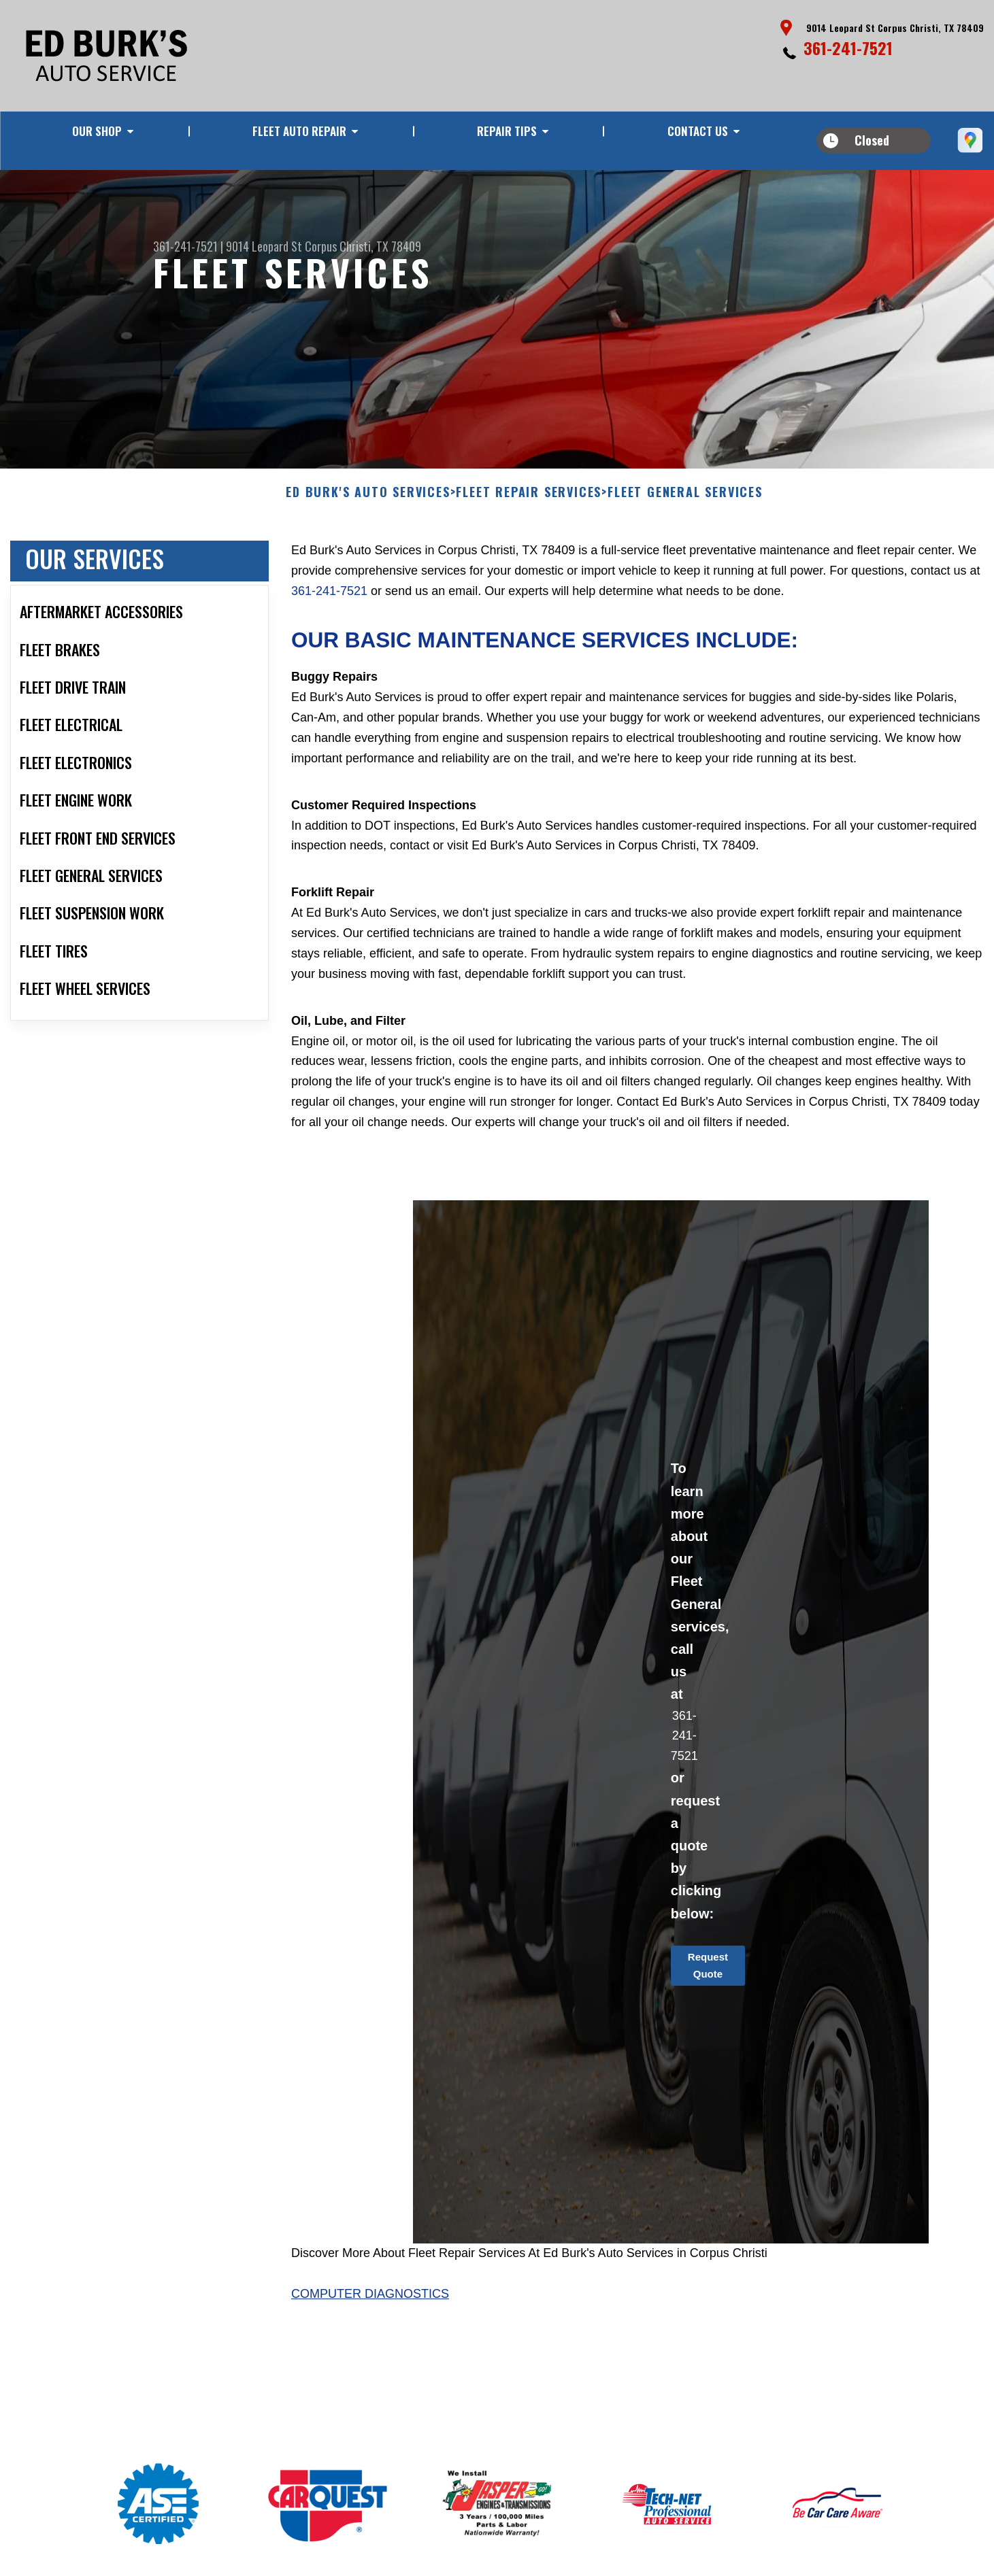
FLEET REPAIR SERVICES (528, 559)
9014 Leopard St (264, 246)
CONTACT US (697, 130)
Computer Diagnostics (370, 2360)
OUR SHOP (97, 130)
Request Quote (708, 2031)
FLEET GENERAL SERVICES (685, 559)
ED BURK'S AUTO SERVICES (368, 559)
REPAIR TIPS (507, 130)
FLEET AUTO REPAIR (299, 130)
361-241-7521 (848, 47)
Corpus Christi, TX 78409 (363, 246)
